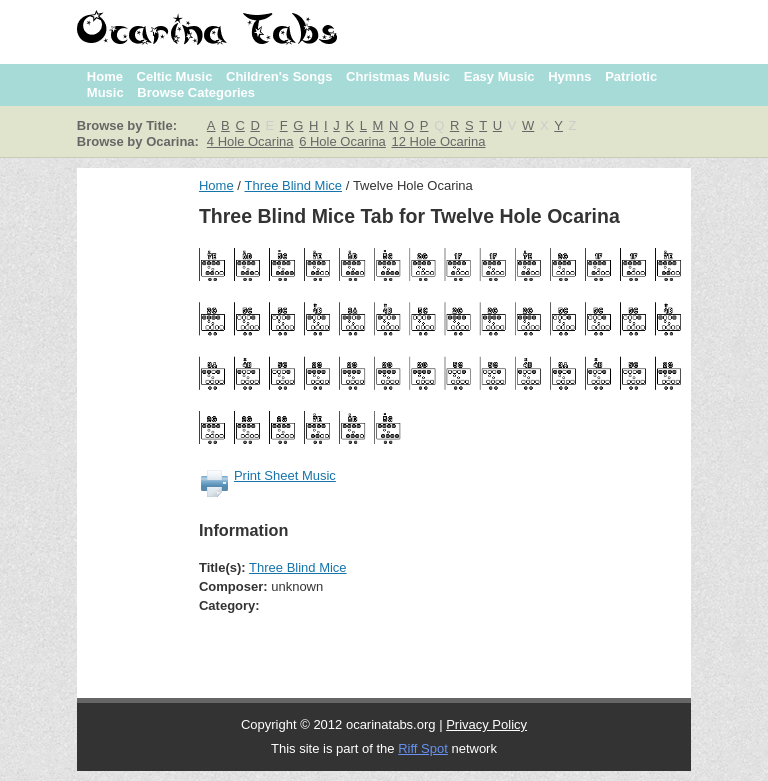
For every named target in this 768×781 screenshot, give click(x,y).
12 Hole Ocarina (438, 141)
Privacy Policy (486, 724)
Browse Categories (196, 92)
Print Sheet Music (285, 475)
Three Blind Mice (293, 185)
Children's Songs (279, 76)
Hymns (569, 76)
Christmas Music (398, 76)
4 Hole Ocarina (250, 141)
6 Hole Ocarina (342, 141)
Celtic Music (175, 76)
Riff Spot (423, 748)
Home (105, 76)
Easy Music (499, 76)
